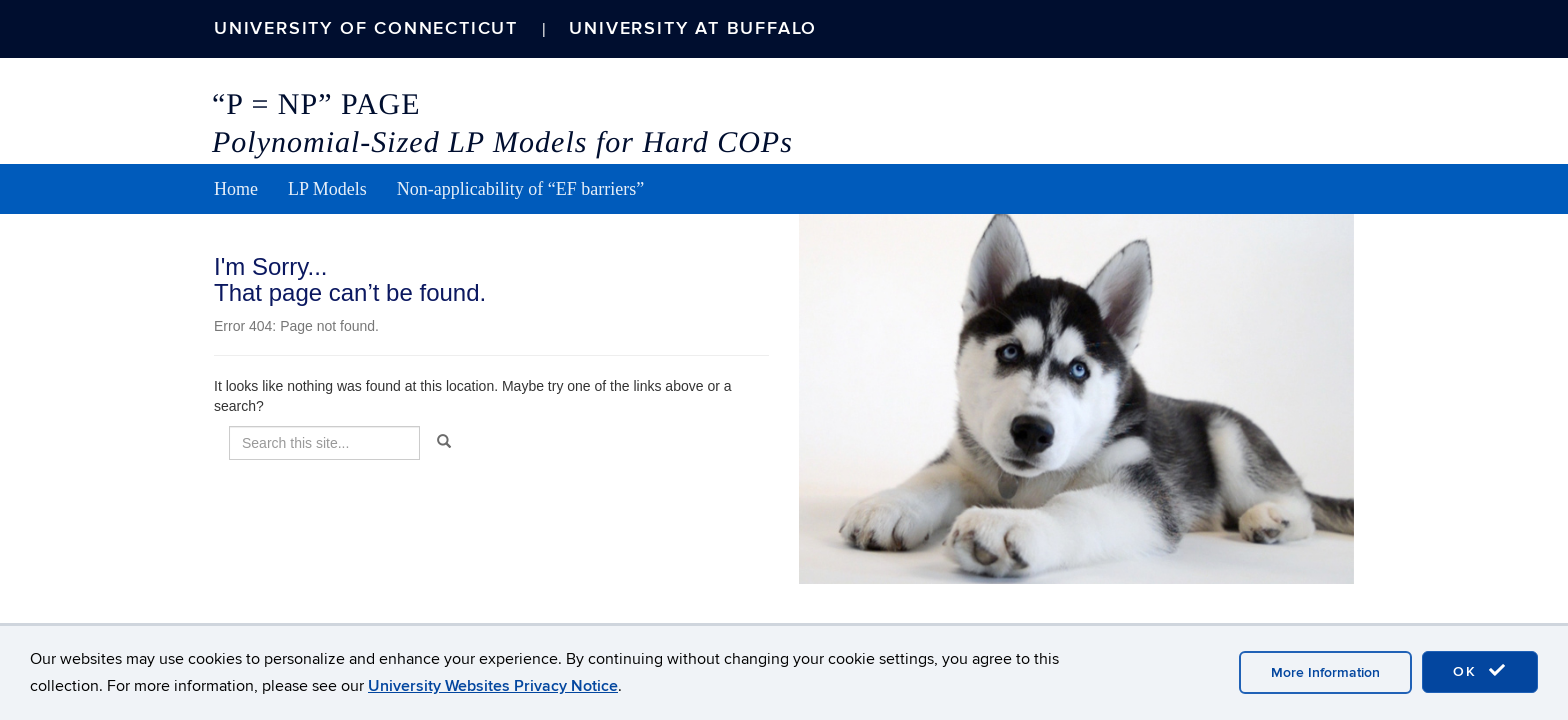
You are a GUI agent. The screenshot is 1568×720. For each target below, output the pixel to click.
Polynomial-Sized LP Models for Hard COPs (502, 142)
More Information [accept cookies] (1325, 672)
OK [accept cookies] (1480, 671)
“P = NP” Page (316, 104)
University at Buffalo (693, 28)
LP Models (327, 189)
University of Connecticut (366, 28)
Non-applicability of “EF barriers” (520, 189)
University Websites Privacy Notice (493, 686)
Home (236, 189)
